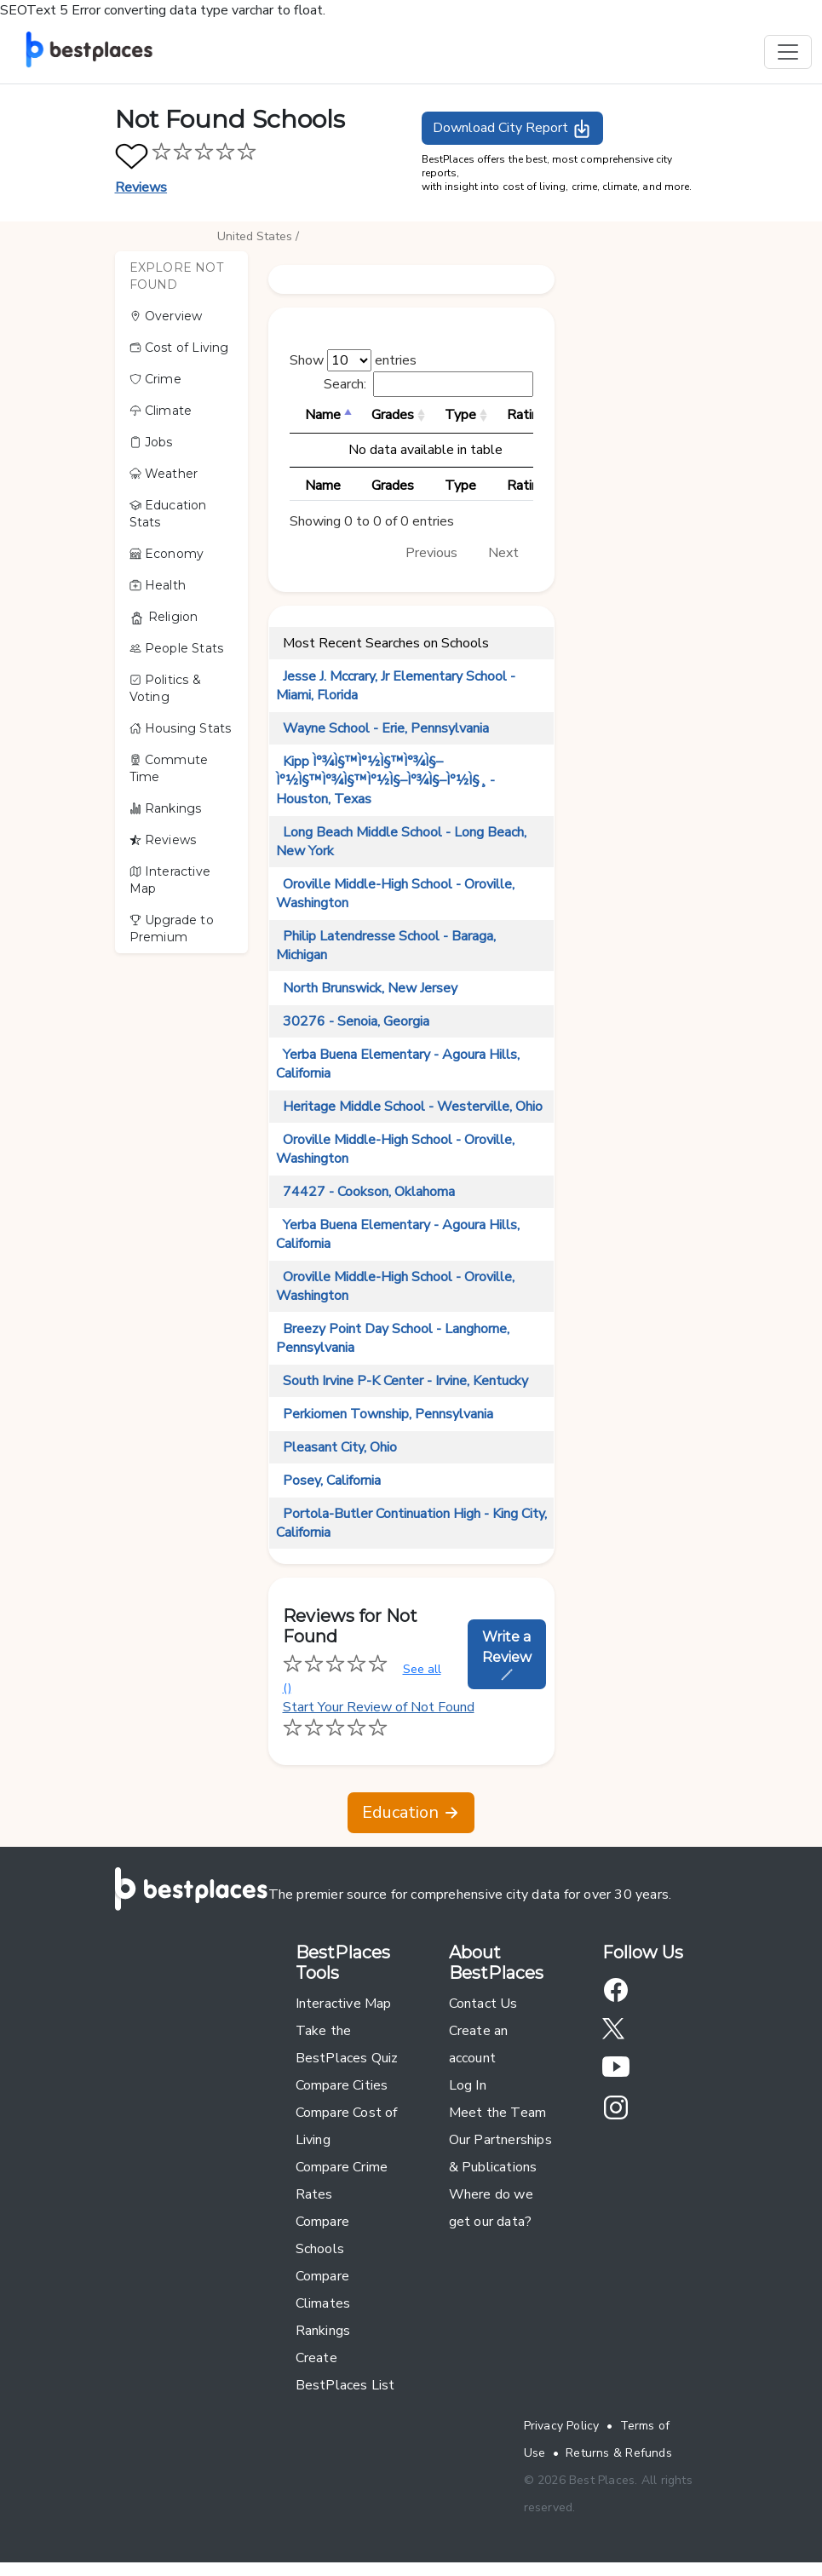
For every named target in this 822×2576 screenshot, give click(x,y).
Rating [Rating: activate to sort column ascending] (526, 414)
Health (158, 585)
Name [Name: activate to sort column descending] (323, 414)
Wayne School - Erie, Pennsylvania (386, 728)
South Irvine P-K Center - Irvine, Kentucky (405, 1380)
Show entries (353, 360)
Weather (163, 473)
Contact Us (483, 2003)
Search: (428, 384)
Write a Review (507, 1655)
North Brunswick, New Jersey (370, 988)
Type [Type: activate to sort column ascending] (460, 414)
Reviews (141, 187)
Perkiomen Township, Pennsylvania (388, 1414)
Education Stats (168, 513)
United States (254, 236)
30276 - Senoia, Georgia (356, 1021)
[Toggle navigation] (788, 52)
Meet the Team (498, 2112)
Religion (163, 617)
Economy (166, 553)
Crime (155, 379)
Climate (161, 410)
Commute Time (169, 768)
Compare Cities (342, 2085)
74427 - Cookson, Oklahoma (369, 1191)
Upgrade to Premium (171, 928)
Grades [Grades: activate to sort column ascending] (392, 414)
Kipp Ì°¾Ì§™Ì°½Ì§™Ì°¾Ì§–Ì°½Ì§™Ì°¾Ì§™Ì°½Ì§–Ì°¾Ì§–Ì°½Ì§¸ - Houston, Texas (385, 780)
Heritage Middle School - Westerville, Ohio (413, 1106)
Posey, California (332, 1480)
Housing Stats (180, 728)
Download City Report (512, 128)
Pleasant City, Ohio (340, 1447)
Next (503, 552)
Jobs (151, 442)
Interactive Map (170, 880)
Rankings (165, 808)
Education (411, 1812)
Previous (431, 552)
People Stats (176, 648)
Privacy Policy (562, 2426)
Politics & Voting (165, 688)
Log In (467, 2085)
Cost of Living (179, 347)
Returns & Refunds (619, 2453)
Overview (166, 316)
